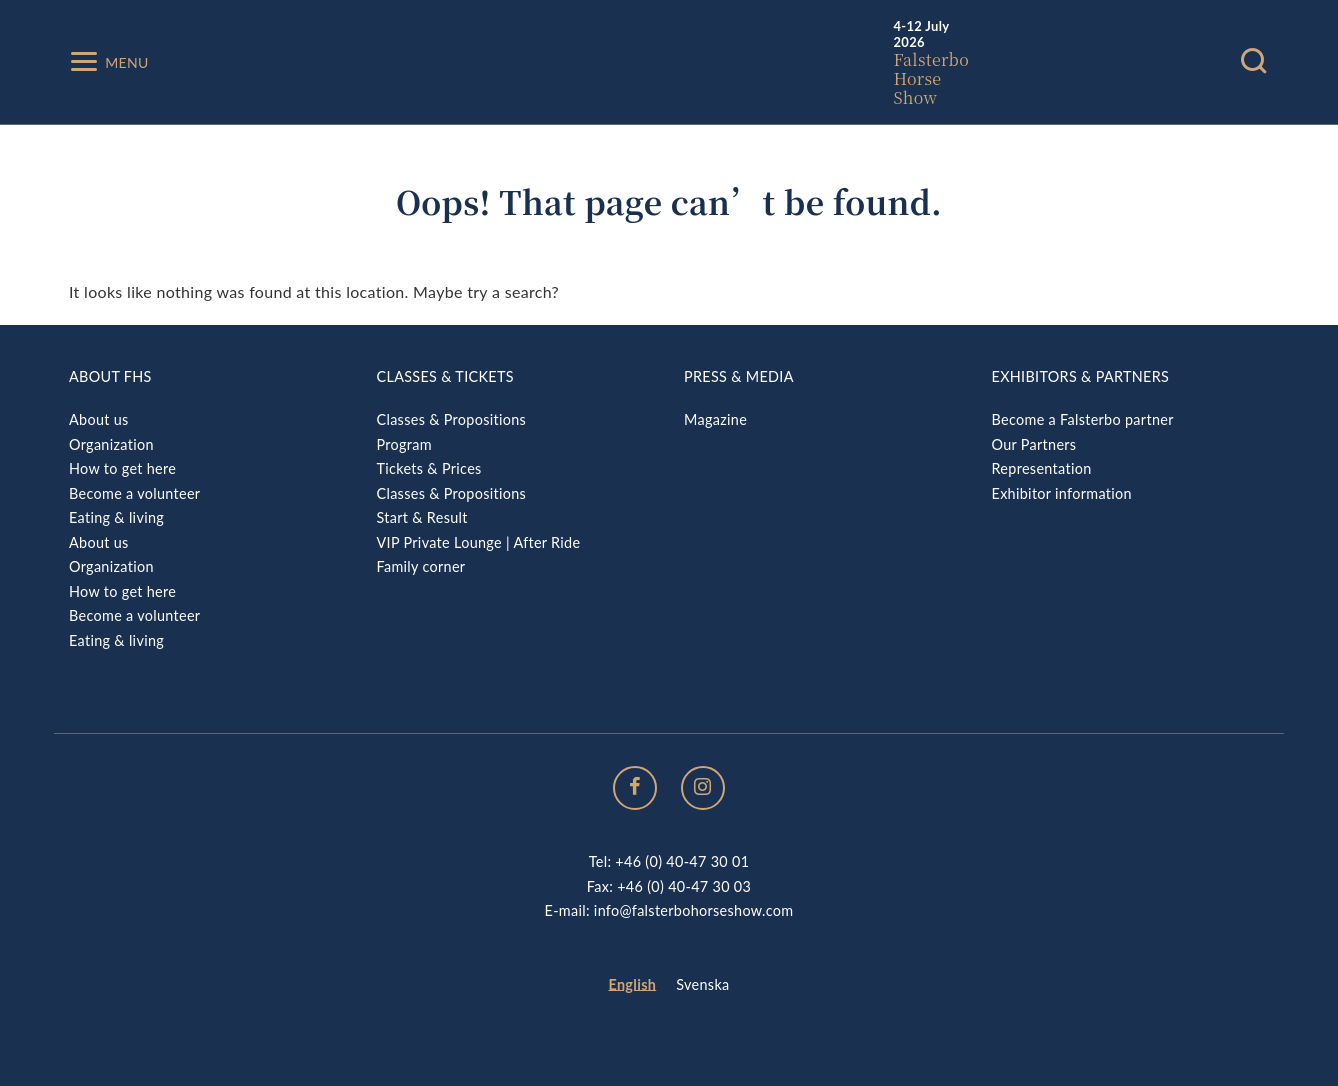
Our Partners (1034, 444)
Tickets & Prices (429, 468)
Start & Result (422, 517)
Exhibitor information (1062, 493)
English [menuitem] (633, 984)
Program (404, 444)
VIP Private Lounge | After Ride (479, 542)
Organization (111, 444)
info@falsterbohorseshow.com (694, 910)
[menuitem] (633, 985)
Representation (1042, 468)
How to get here (122, 468)
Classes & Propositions (452, 419)
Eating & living (116, 517)
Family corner (421, 566)
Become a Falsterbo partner (1083, 419)
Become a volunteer (134, 493)
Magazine (715, 419)
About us (99, 419)
